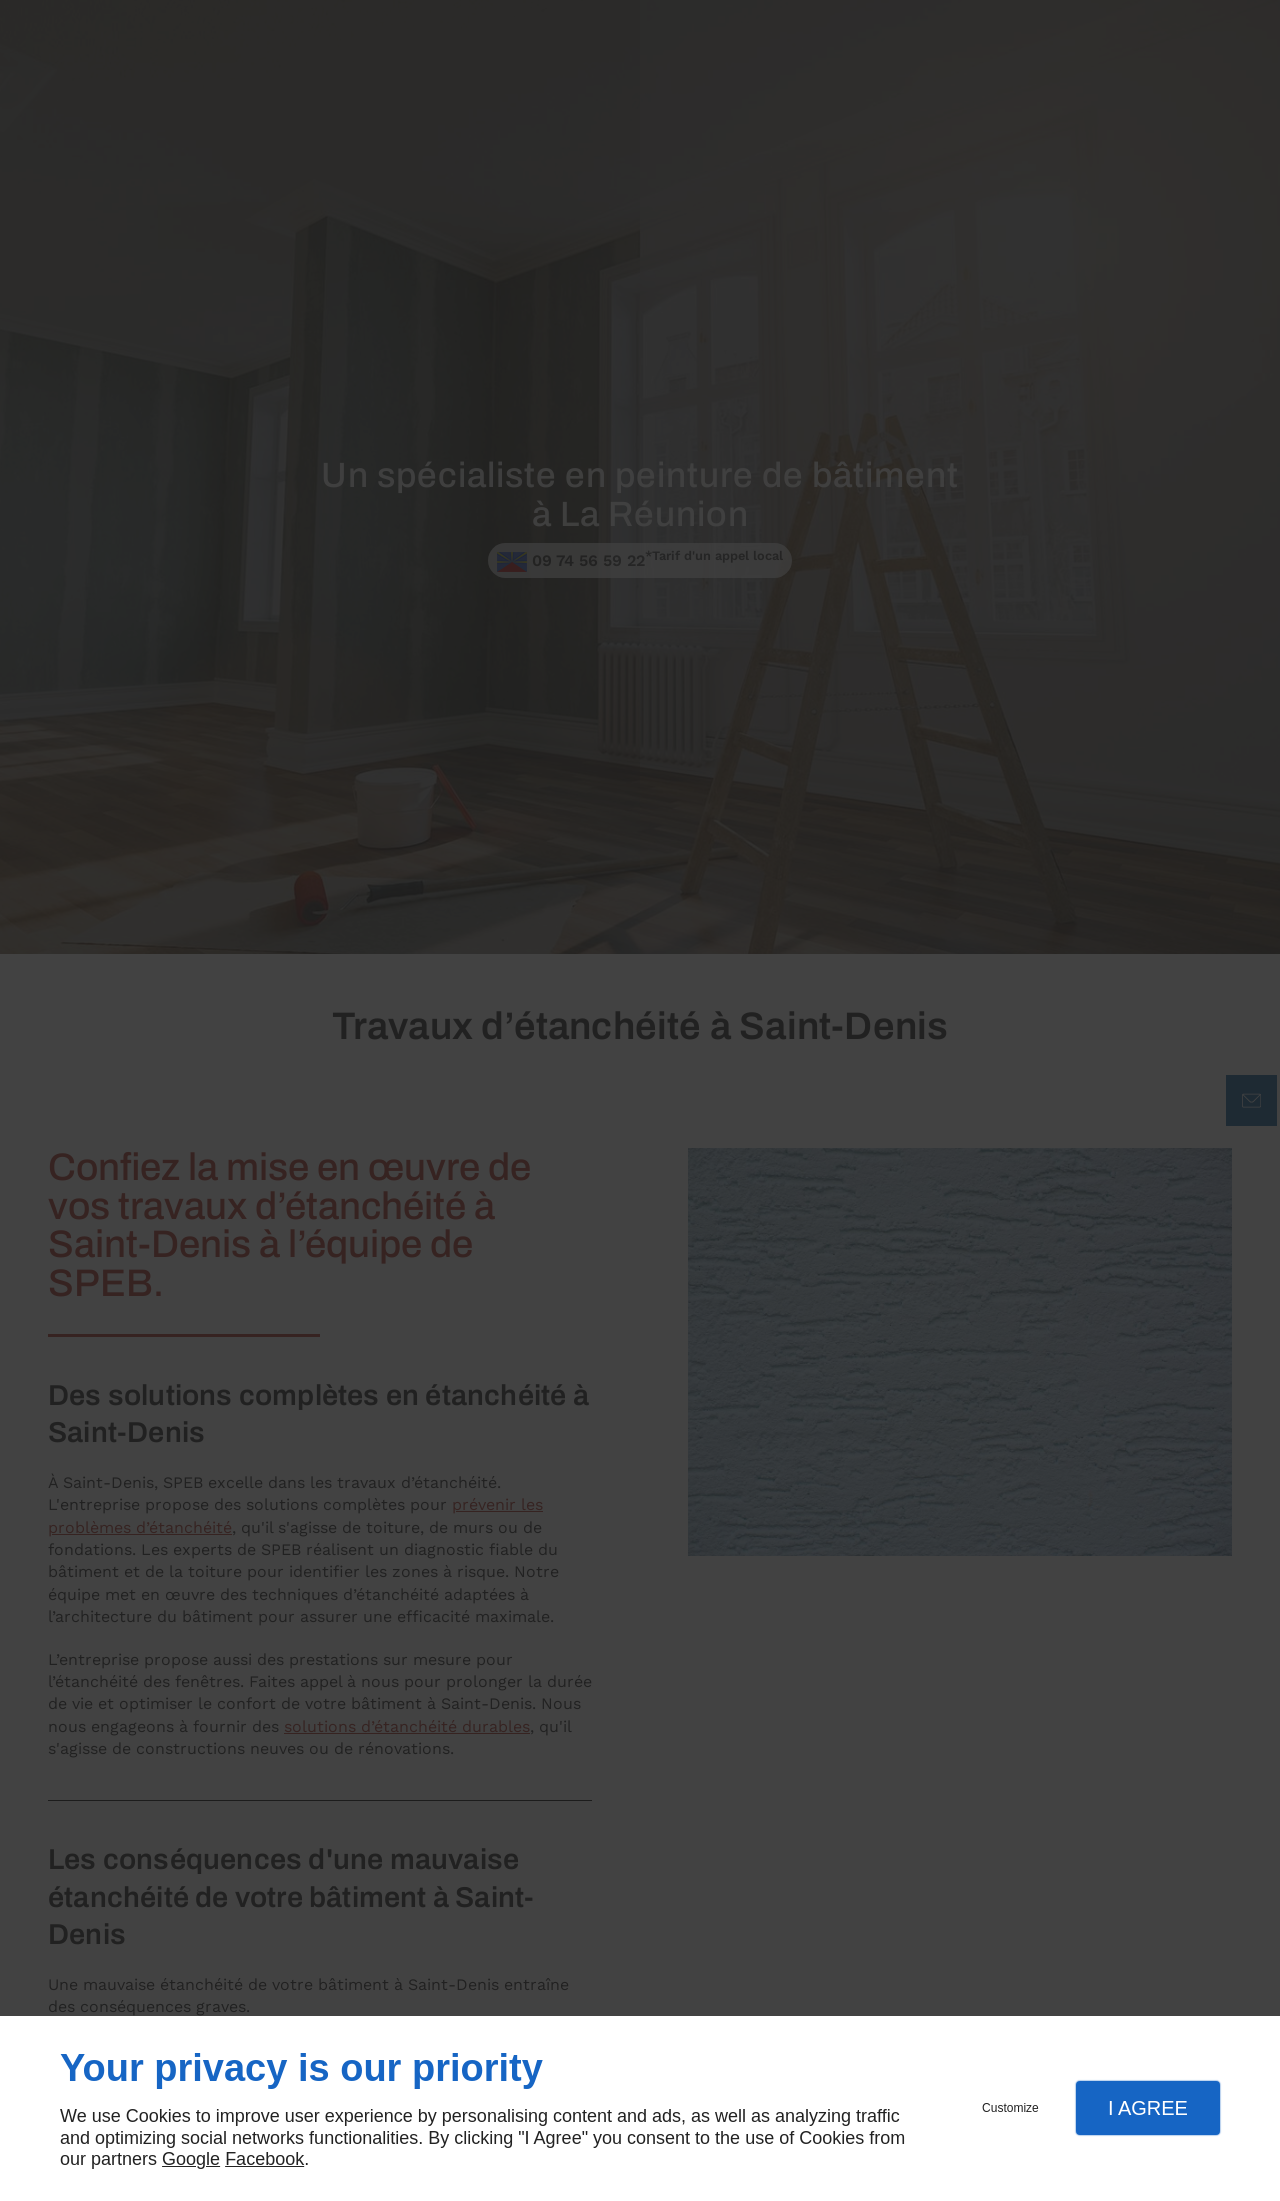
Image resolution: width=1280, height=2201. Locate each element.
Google (191, 2159)
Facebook (264, 2159)
